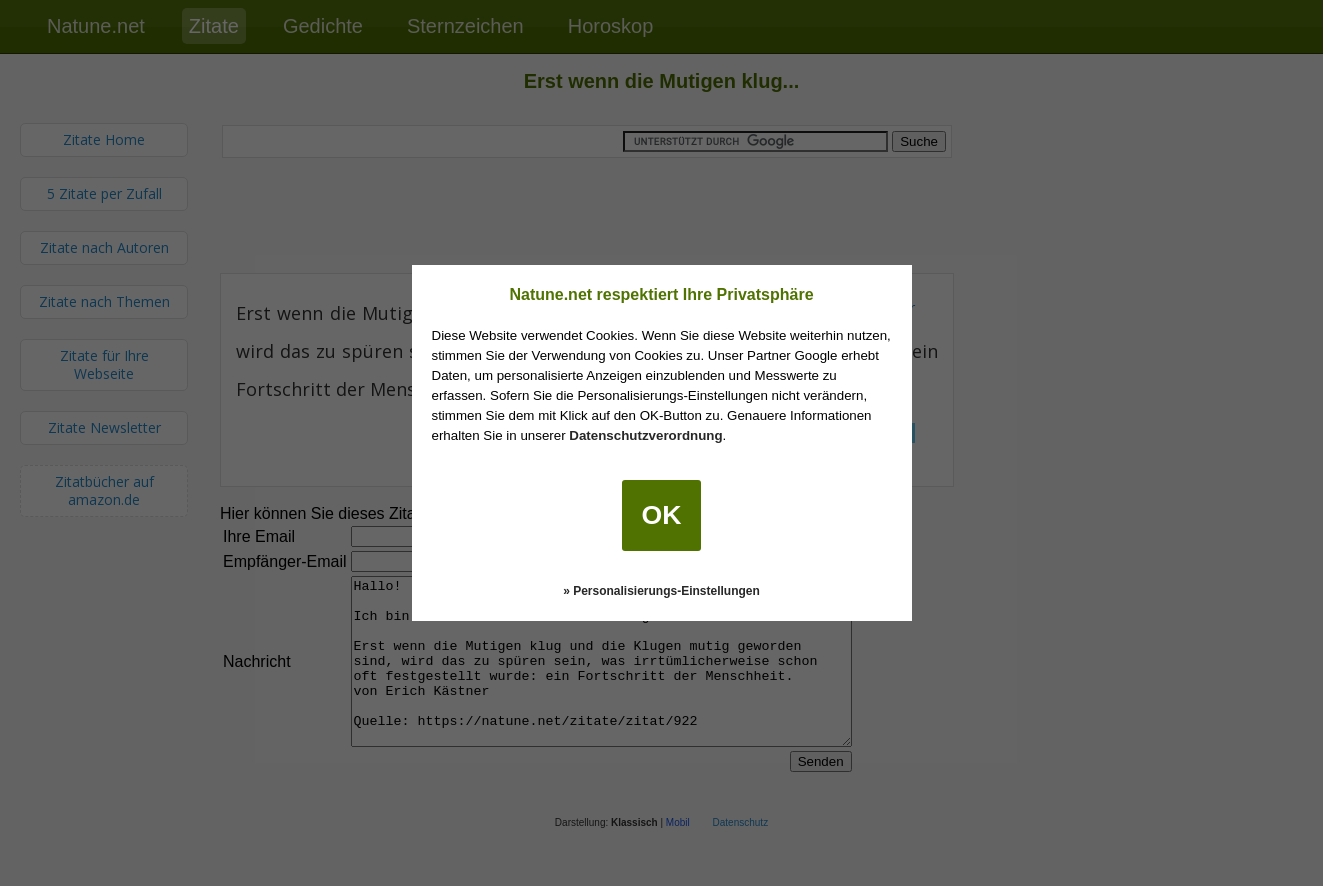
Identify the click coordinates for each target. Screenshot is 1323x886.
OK (662, 515)
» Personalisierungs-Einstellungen (661, 591)
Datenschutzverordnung (645, 435)
